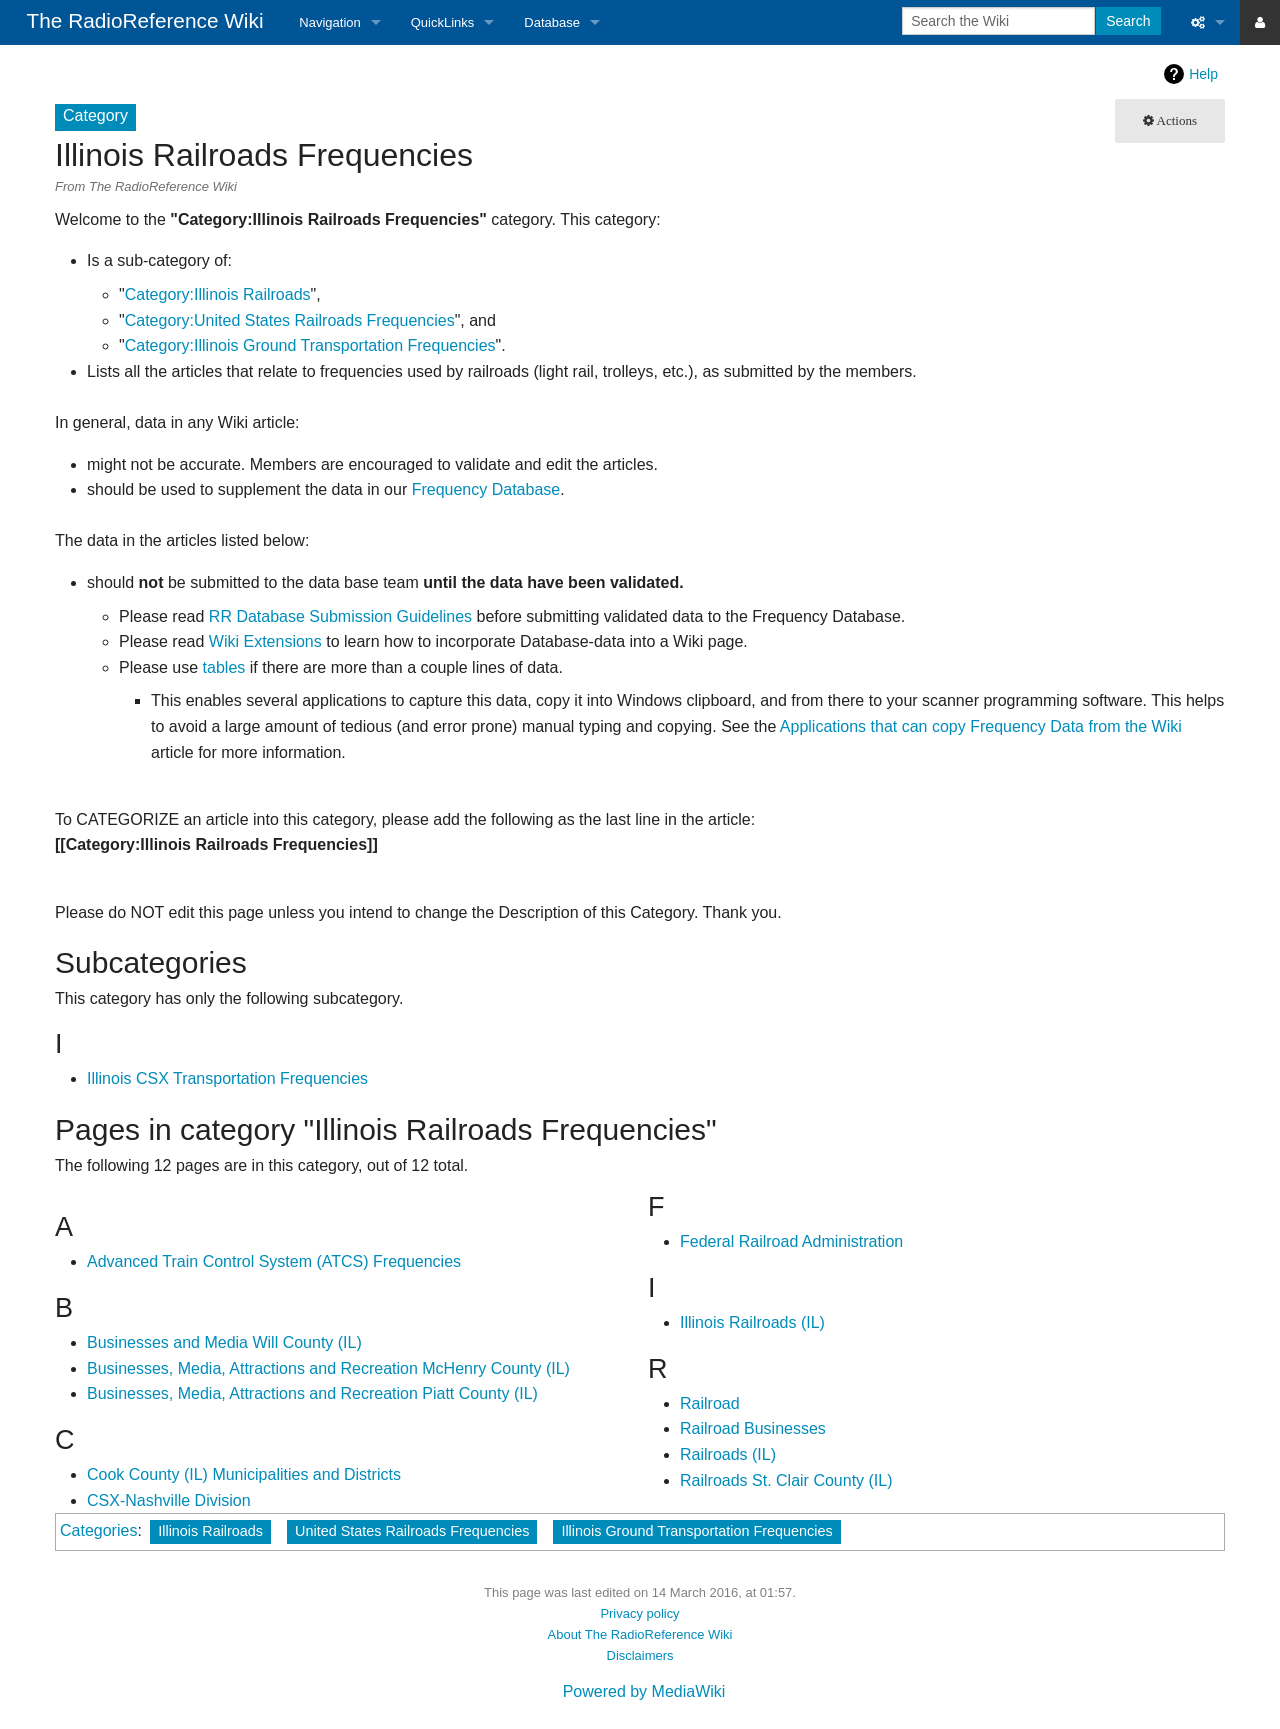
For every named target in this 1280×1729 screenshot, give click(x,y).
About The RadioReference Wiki (640, 1634)
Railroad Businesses (753, 1428)
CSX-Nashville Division (169, 1500)
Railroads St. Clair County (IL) (786, 1480)
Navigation (329, 22)
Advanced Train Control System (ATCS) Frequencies (274, 1261)
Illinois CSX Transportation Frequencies (227, 1078)
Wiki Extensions (265, 641)
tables (224, 667)
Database (552, 22)
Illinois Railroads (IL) (752, 1322)
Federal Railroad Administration (791, 1241)
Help (1203, 74)
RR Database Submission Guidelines (340, 616)
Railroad (710, 1403)
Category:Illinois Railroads (218, 294)
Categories (98, 1530)
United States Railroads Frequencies (412, 1531)
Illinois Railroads (210, 1531)
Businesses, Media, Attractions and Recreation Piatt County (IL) (312, 1393)
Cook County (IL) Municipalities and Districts (244, 1474)
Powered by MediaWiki (644, 1691)
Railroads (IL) (728, 1454)
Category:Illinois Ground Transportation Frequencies (310, 345)
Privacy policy (639, 1613)
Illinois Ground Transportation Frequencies (696, 1531)
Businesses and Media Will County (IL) (224, 1342)
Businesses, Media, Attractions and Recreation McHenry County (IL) (328, 1368)
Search (1128, 21)
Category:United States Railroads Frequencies (290, 320)
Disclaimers (640, 1655)
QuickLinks (443, 22)
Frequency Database (486, 489)
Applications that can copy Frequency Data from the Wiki (981, 726)
